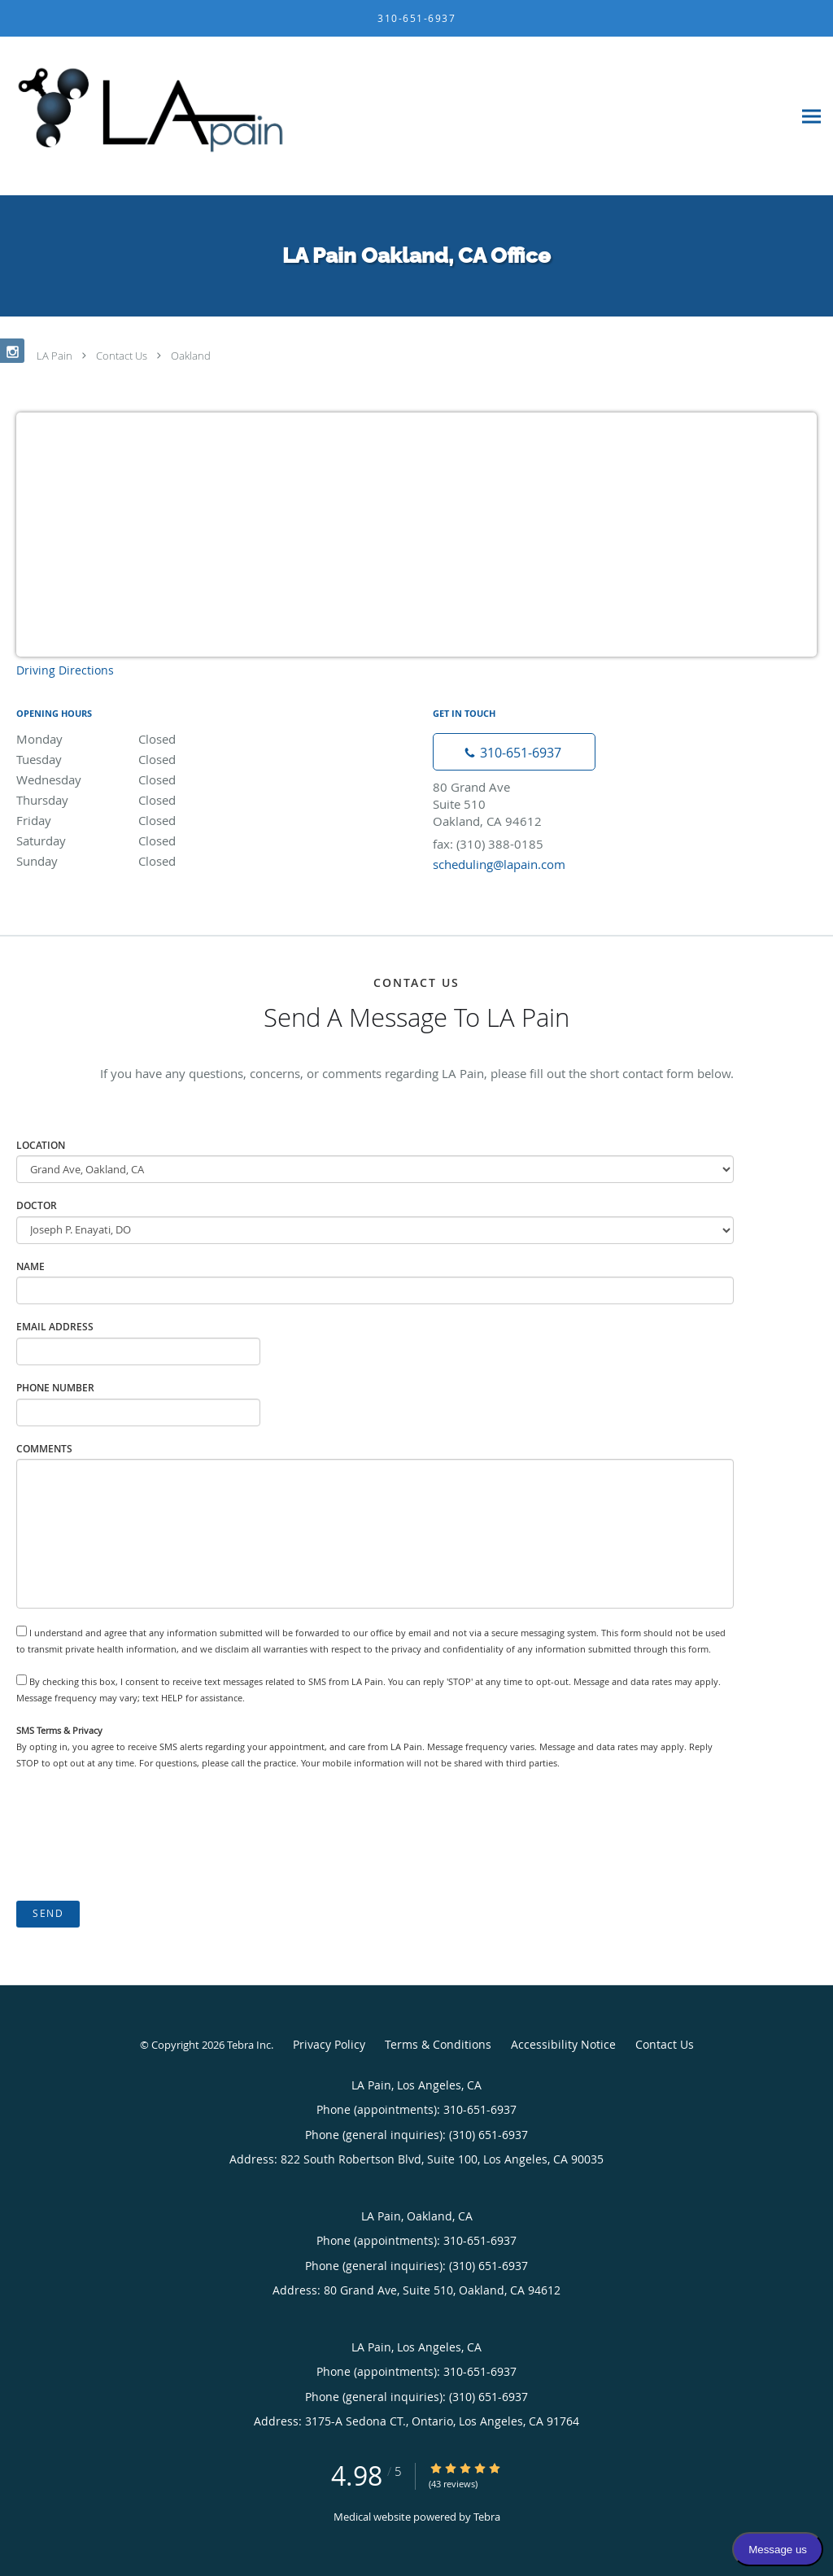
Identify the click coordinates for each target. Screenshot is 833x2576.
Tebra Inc (249, 2044)
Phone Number (55, 1388)
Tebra (486, 2516)
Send (48, 1913)
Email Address (55, 1327)
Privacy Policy (329, 2044)
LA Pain (54, 355)
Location (40, 1145)
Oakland (191, 355)
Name (30, 1266)
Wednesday (158, 779)
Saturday (158, 840)
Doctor (36, 1205)
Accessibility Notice (563, 2044)
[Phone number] (514, 752)
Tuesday (158, 759)
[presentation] (140, 1836)
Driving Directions (65, 670)
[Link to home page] (146, 116)
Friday (158, 820)
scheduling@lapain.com (499, 864)
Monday (158, 739)
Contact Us (121, 355)
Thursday (158, 800)
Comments (44, 1449)
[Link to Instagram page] (12, 350)
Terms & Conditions (438, 2044)
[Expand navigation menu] (811, 117)
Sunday (158, 861)
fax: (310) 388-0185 (488, 844)
